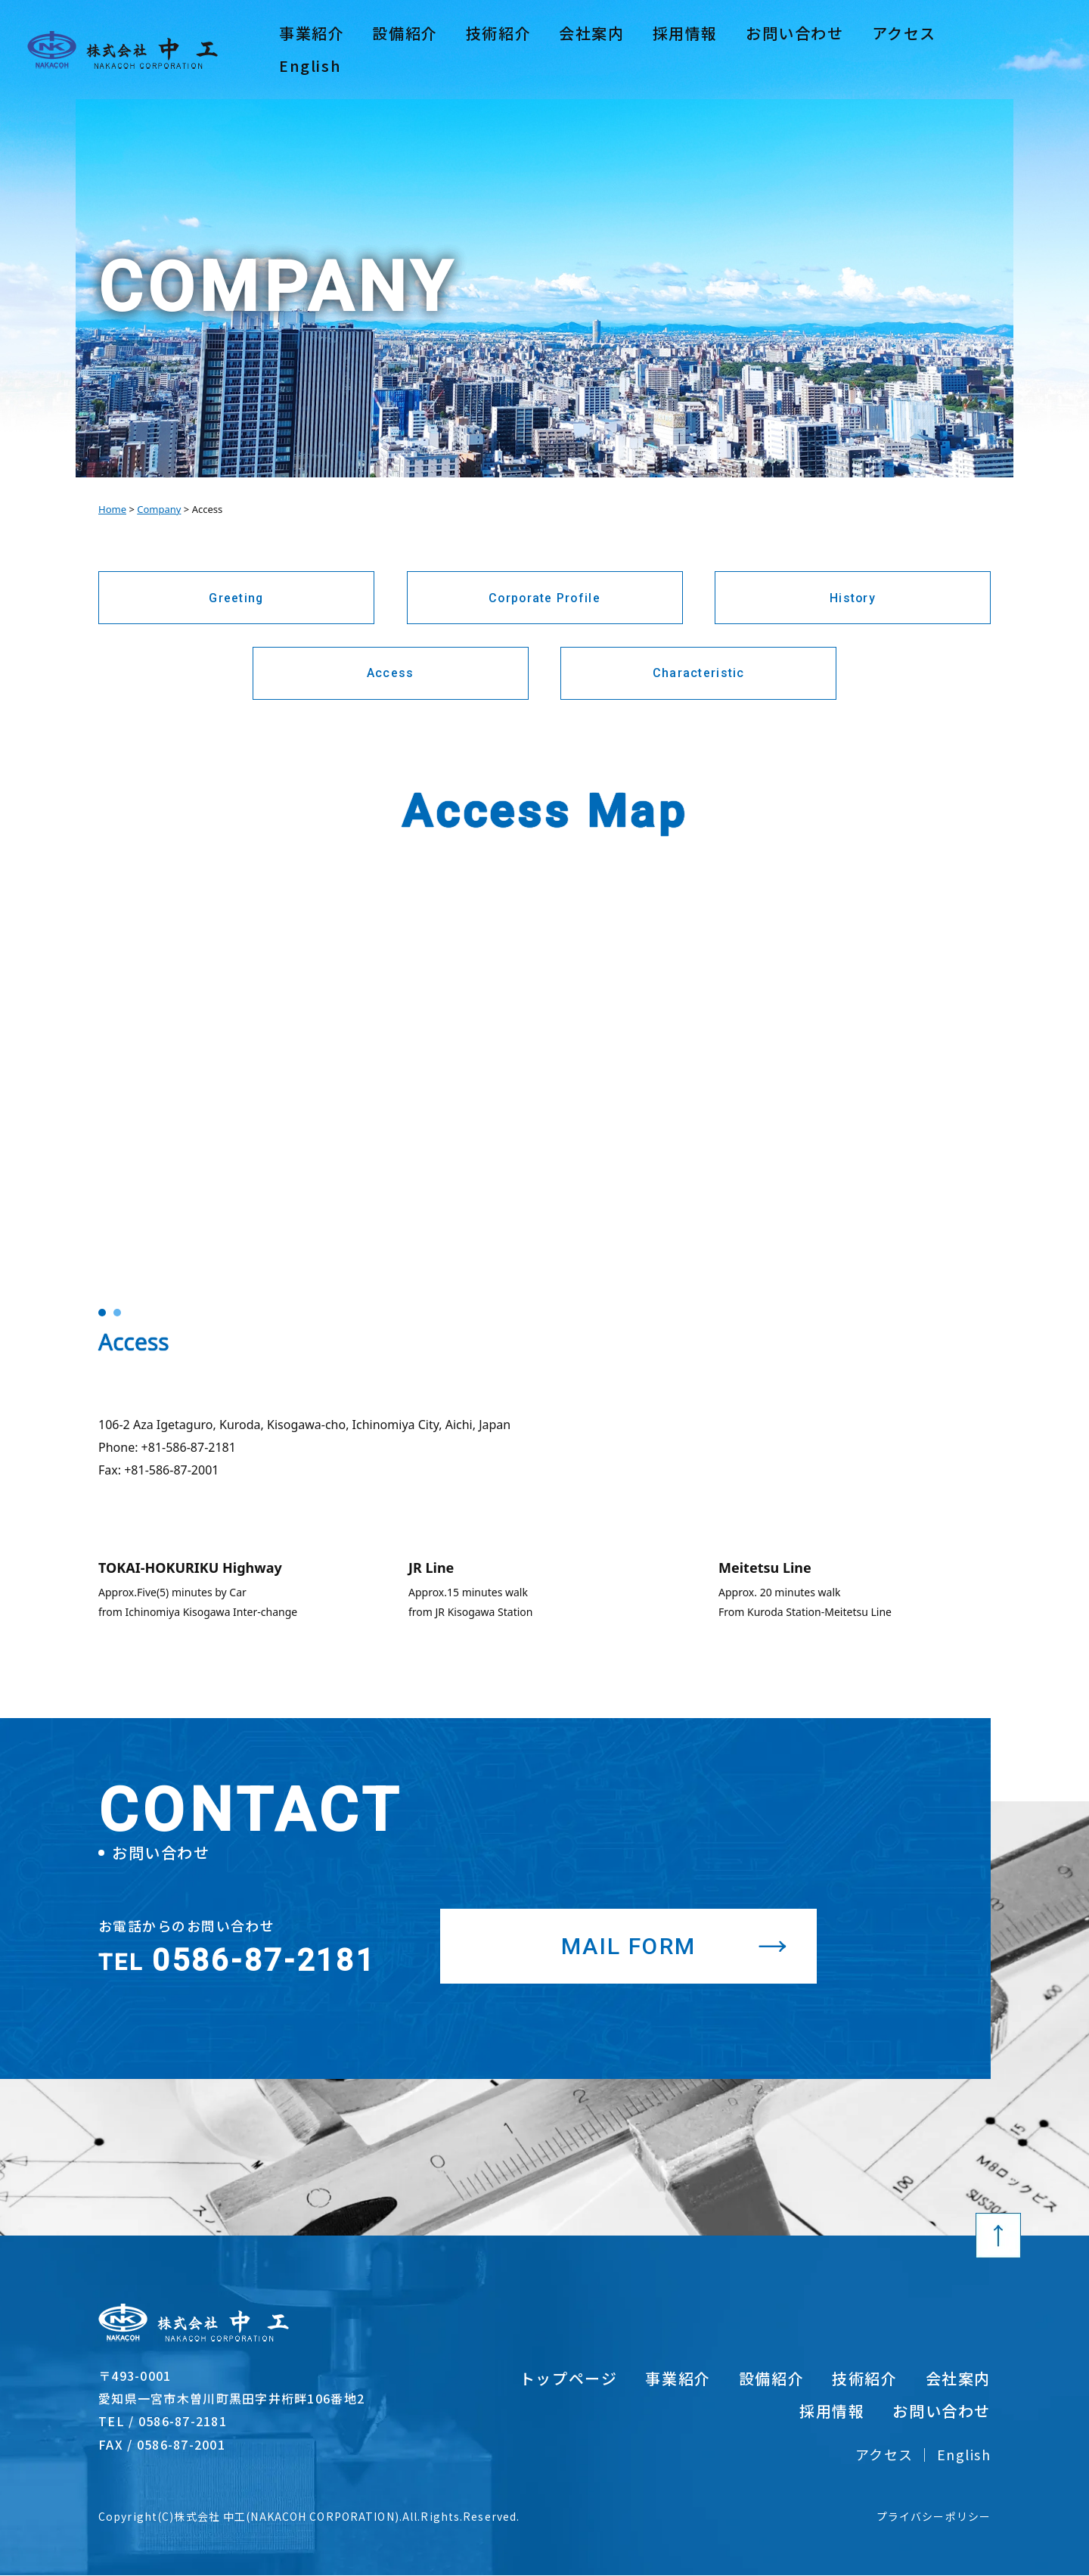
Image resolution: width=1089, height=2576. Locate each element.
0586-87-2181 (237, 1964)
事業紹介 (311, 49)
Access (390, 674)
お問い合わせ (795, 49)
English (990, 48)
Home (112, 509)
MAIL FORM (629, 1946)
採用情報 (685, 49)
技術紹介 (498, 49)
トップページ (569, 2379)
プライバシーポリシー (933, 2517)
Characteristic (699, 674)
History (853, 598)
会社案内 (591, 49)
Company (159, 509)
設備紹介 (404, 49)
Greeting (236, 598)
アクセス (912, 48)
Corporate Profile (545, 598)
